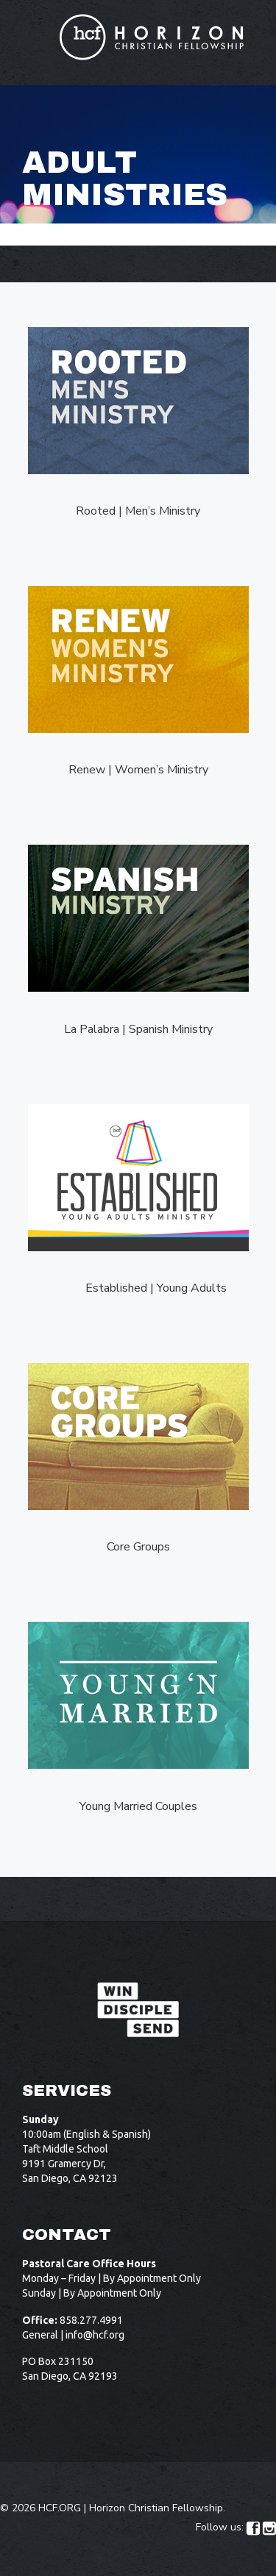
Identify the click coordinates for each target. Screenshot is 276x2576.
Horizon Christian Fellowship (156, 2508)
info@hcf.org (95, 2335)
